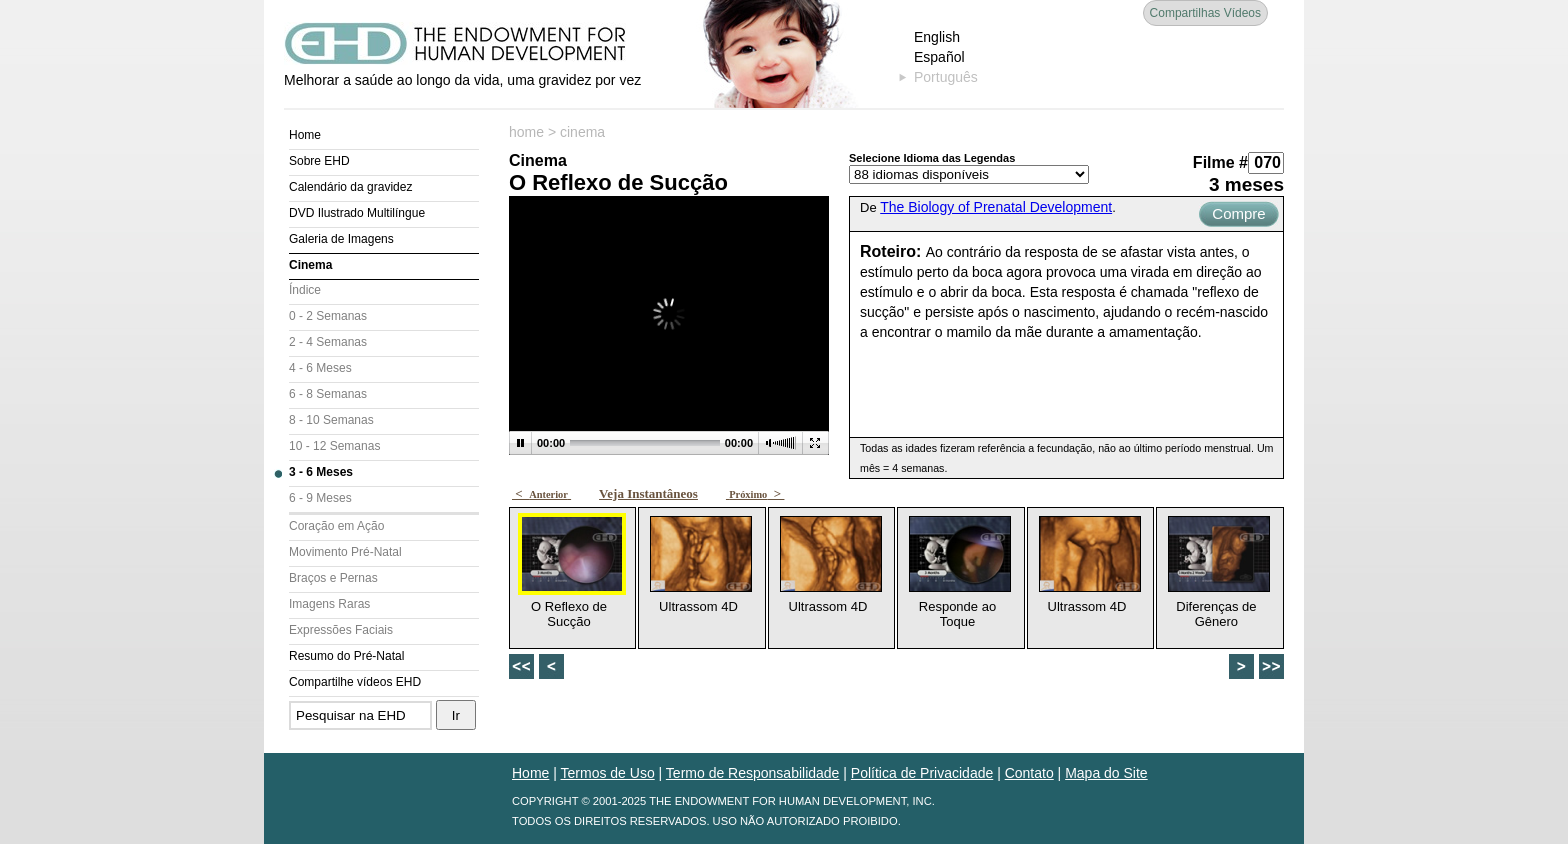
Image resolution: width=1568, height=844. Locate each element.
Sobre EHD (319, 161)
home (526, 132)
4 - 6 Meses (320, 368)
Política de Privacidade (922, 773)
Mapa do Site (1106, 773)
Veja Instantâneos (648, 493)
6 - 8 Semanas (328, 394)
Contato (1029, 773)
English (937, 37)
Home (305, 135)
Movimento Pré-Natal (345, 552)
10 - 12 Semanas (334, 446)
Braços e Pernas (333, 578)
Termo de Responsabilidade (753, 773)
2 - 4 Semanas (328, 342)
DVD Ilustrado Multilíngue (357, 213)
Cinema (310, 265)
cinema (582, 132)
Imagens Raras (329, 604)
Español (939, 57)
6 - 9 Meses (320, 498)
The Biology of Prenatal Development (996, 207)
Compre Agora (1238, 216)
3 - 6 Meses (321, 472)
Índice (305, 290)
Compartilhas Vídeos (1205, 13)
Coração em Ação (336, 526)
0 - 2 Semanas (328, 316)
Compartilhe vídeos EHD (355, 682)
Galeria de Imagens (341, 239)
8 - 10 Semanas (331, 420)
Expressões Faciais (341, 630)
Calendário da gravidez (350, 187)
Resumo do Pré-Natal (346, 656)
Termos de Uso (608, 773)
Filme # (1220, 162)
